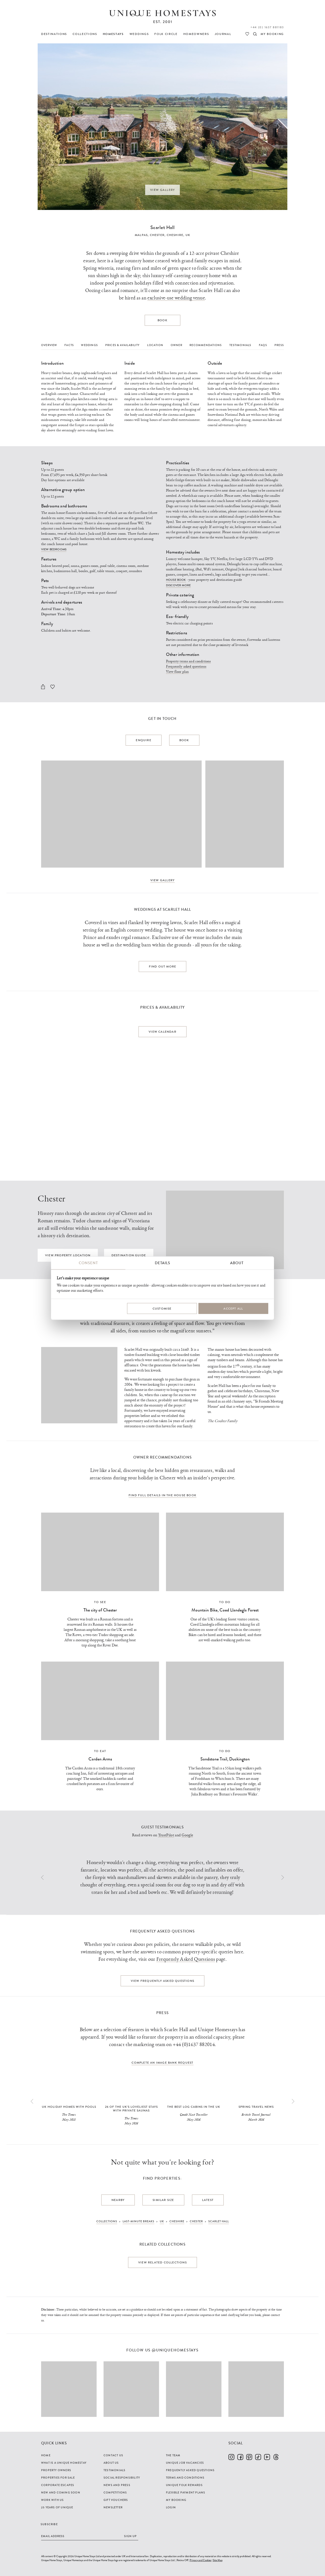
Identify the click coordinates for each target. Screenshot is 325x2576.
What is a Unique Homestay (63, 2463)
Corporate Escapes (57, 2485)
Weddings (89, 345)
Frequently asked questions (186, 666)
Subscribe (49, 2524)
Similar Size (163, 2200)
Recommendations (206, 345)
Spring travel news (256, 2107)
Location (155, 345)
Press (279, 345)
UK (188, 235)
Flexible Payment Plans (185, 2492)
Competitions (115, 2492)
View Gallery (162, 190)
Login (171, 2507)
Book (162, 320)
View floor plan (177, 671)
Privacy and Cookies (200, 2560)
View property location (67, 1255)
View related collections (162, 2262)
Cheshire (175, 235)
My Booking (176, 2500)
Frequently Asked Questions (185, 1959)
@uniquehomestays (175, 2350)
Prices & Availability (122, 345)
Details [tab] (162, 1263)
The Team (173, 2455)
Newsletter (113, 2507)
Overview (49, 345)
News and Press (117, 2485)
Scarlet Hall (162, 227)
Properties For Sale (58, 2478)
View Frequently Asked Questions (162, 1981)
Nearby (118, 2200)
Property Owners (56, 2470)
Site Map (217, 2560)
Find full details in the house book (162, 1495)
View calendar (162, 1031)
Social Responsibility (122, 2478)
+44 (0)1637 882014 (194, 2044)
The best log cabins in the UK (193, 2107)
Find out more (162, 966)
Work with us (52, 2500)
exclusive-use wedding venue (176, 297)
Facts (69, 345)
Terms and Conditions (185, 2478)
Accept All (233, 1308)
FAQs (263, 345)
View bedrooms (53, 549)
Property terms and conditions (188, 661)
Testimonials (240, 345)
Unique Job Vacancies (185, 2463)
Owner (176, 345)
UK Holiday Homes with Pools (69, 2107)
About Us (111, 2463)
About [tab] (237, 1263)
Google (187, 1835)
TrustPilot (166, 1835)
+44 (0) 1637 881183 (267, 27)
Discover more (178, 585)
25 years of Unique (57, 2507)
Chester (157, 235)
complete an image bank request (162, 2062)
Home (46, 2455)
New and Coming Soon (60, 2492)
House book (176, 580)
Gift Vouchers (116, 2500)
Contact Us (113, 2455)
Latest (208, 2200)
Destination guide (128, 1255)
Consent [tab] (88, 1263)
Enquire (143, 740)
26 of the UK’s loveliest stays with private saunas (131, 2109)
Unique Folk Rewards (184, 2485)
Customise (162, 1308)
